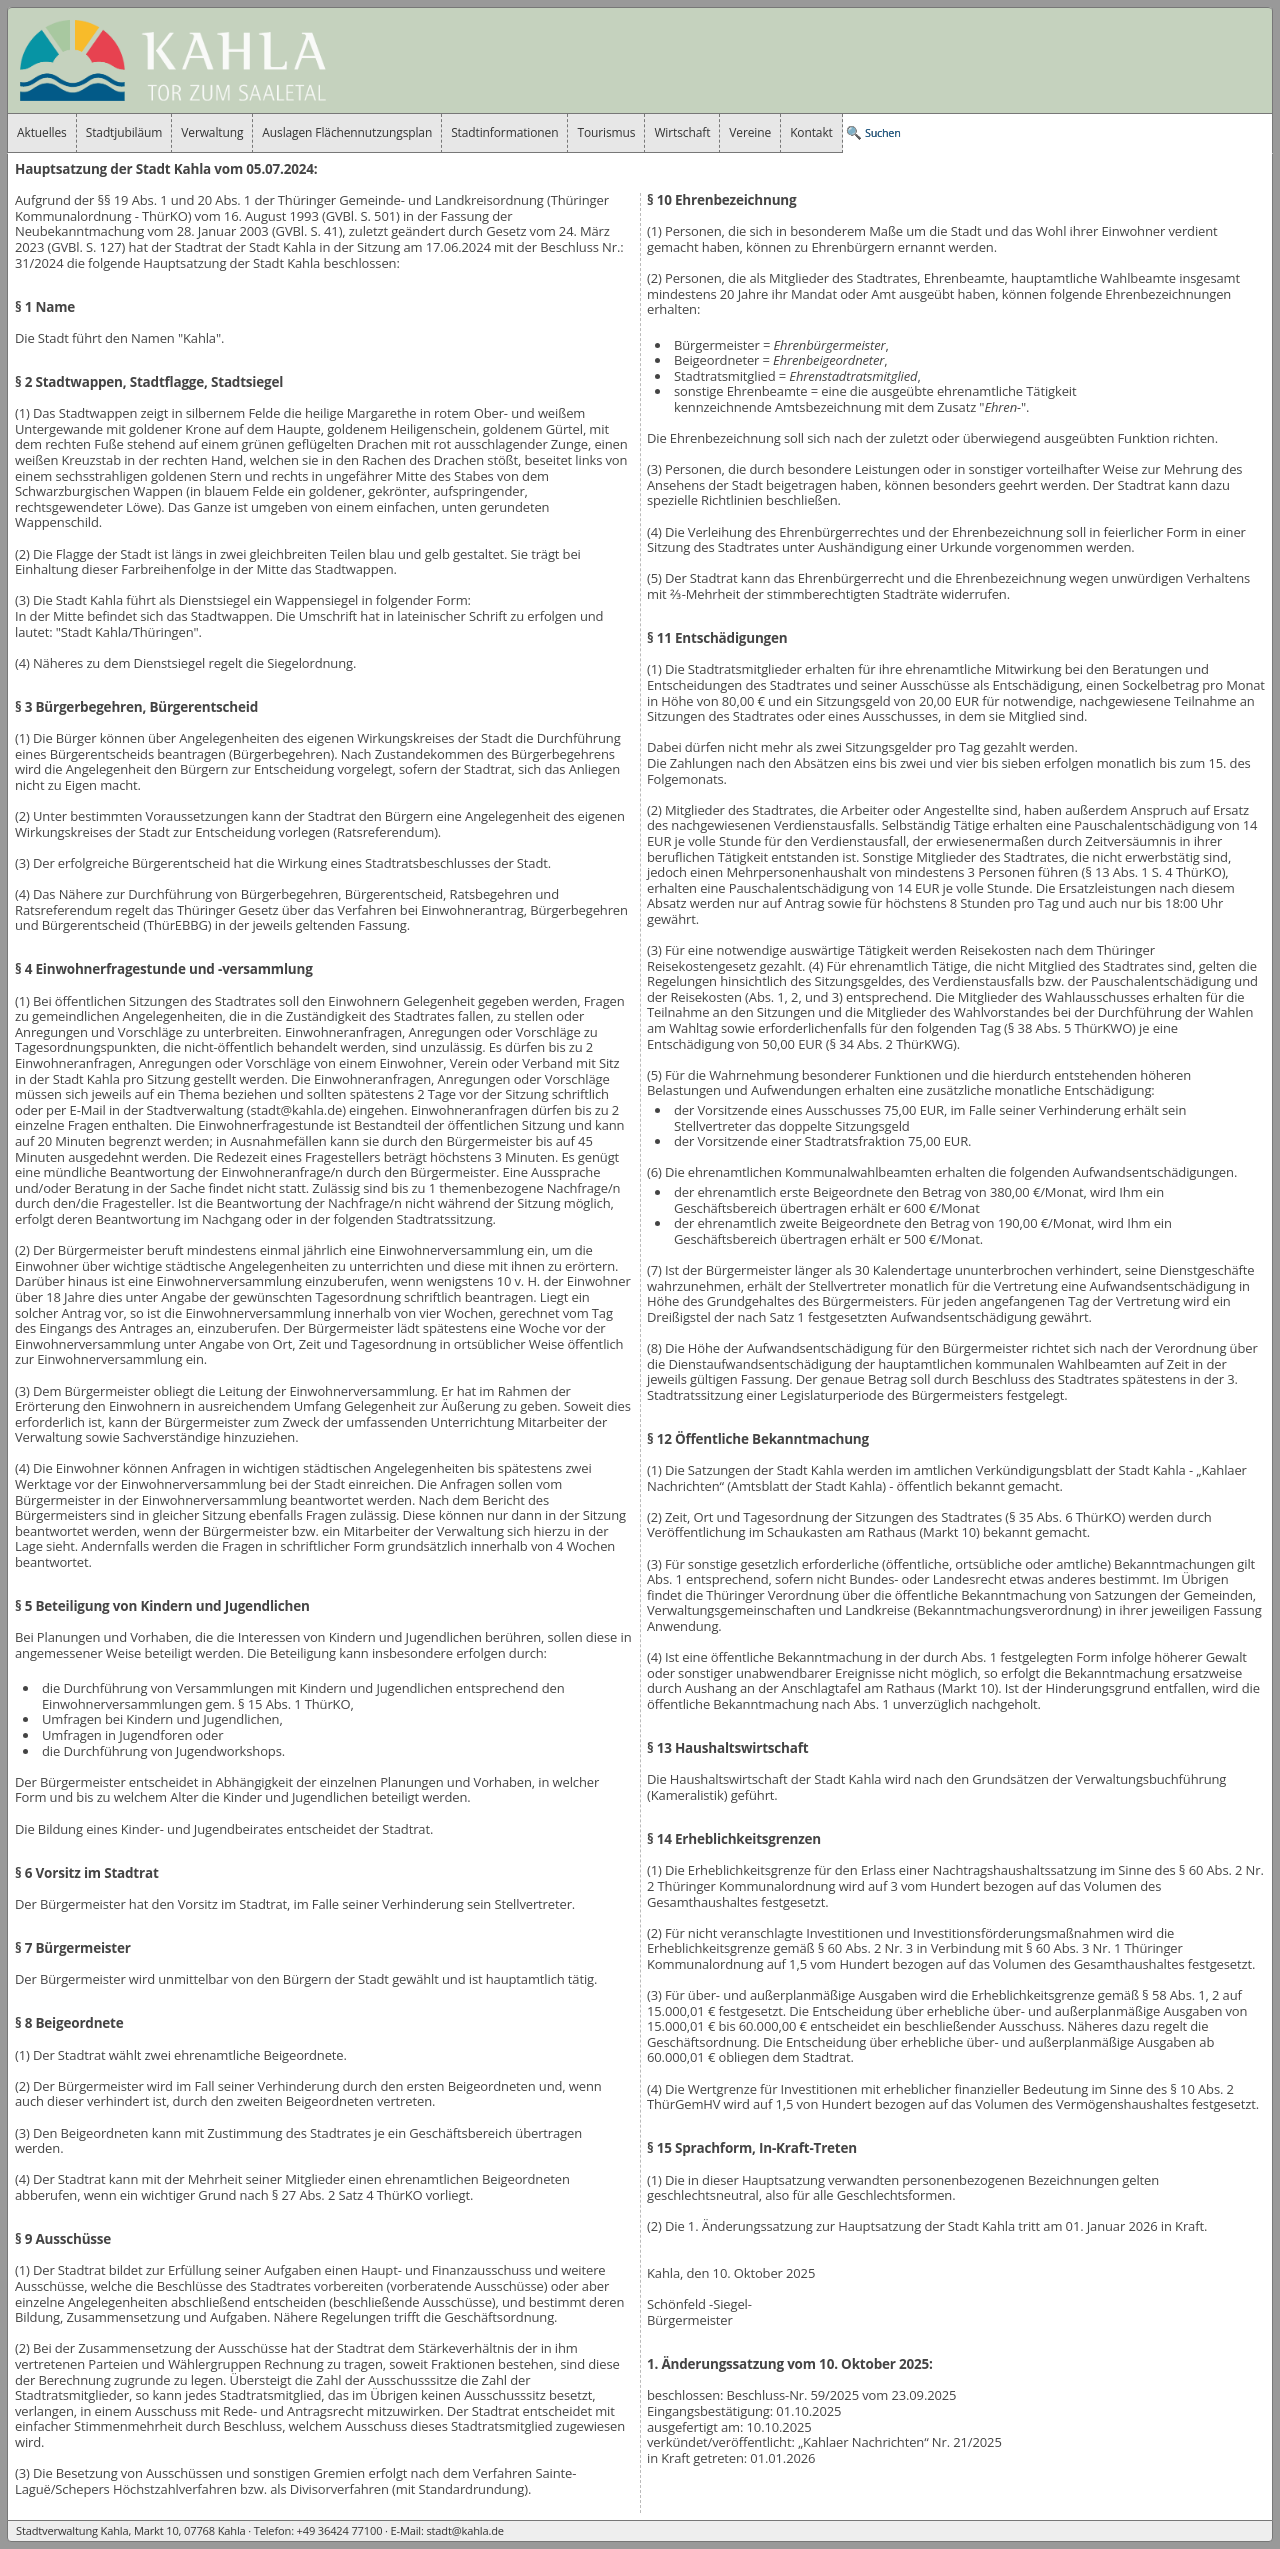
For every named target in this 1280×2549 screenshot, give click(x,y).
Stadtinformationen (504, 132)
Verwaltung (212, 132)
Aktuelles (42, 132)
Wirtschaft (682, 132)
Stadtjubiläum (124, 132)
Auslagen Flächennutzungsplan (347, 132)
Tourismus (606, 132)
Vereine (750, 132)
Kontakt (811, 132)
